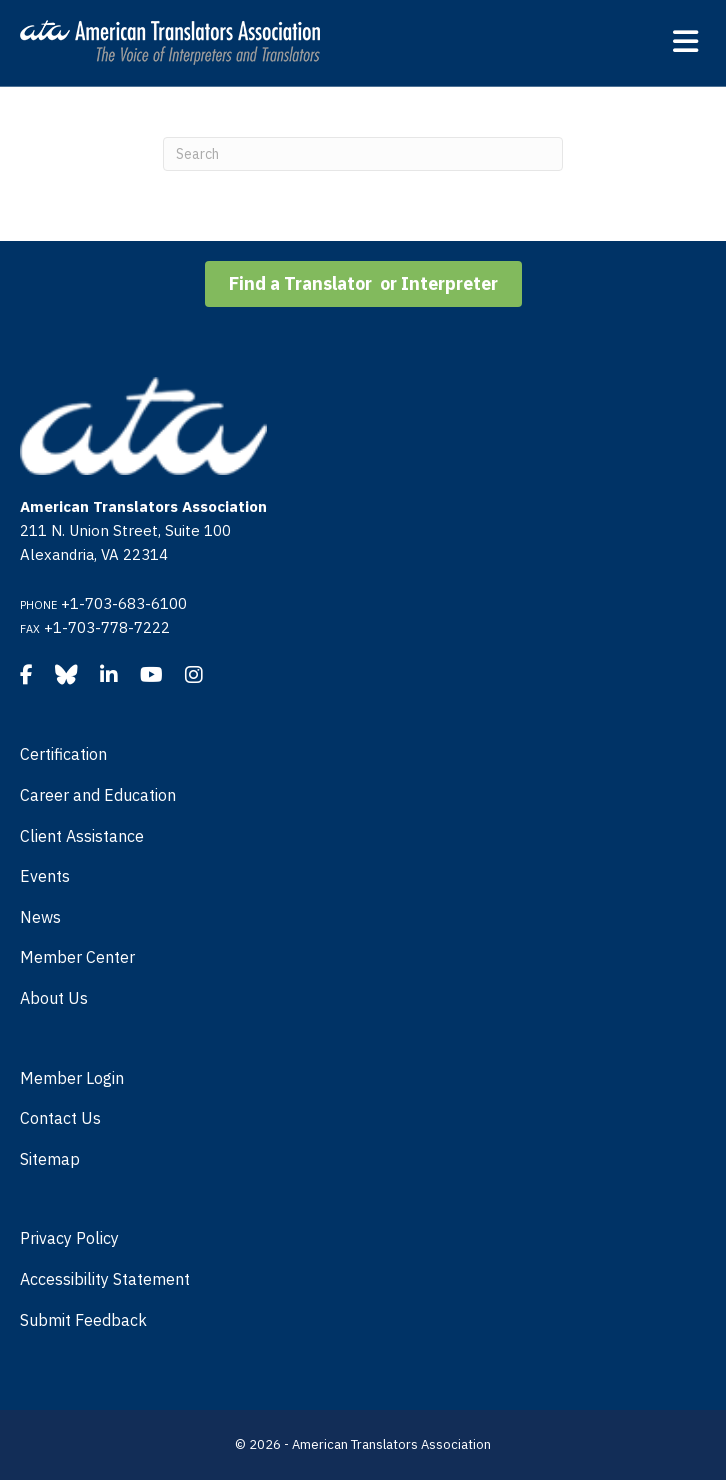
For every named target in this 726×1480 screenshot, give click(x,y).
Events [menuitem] (45, 876)
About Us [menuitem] (54, 998)
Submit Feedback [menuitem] (83, 1320)
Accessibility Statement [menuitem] (105, 1279)
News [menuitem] (40, 917)
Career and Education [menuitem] (98, 795)
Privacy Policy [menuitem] (69, 1238)
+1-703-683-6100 (124, 603)
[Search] (363, 154)
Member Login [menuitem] (72, 1078)
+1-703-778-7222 (107, 627)
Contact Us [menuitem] (60, 1118)
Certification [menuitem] (63, 754)
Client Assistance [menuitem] (82, 836)
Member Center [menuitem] (77, 957)
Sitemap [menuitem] (50, 1159)
